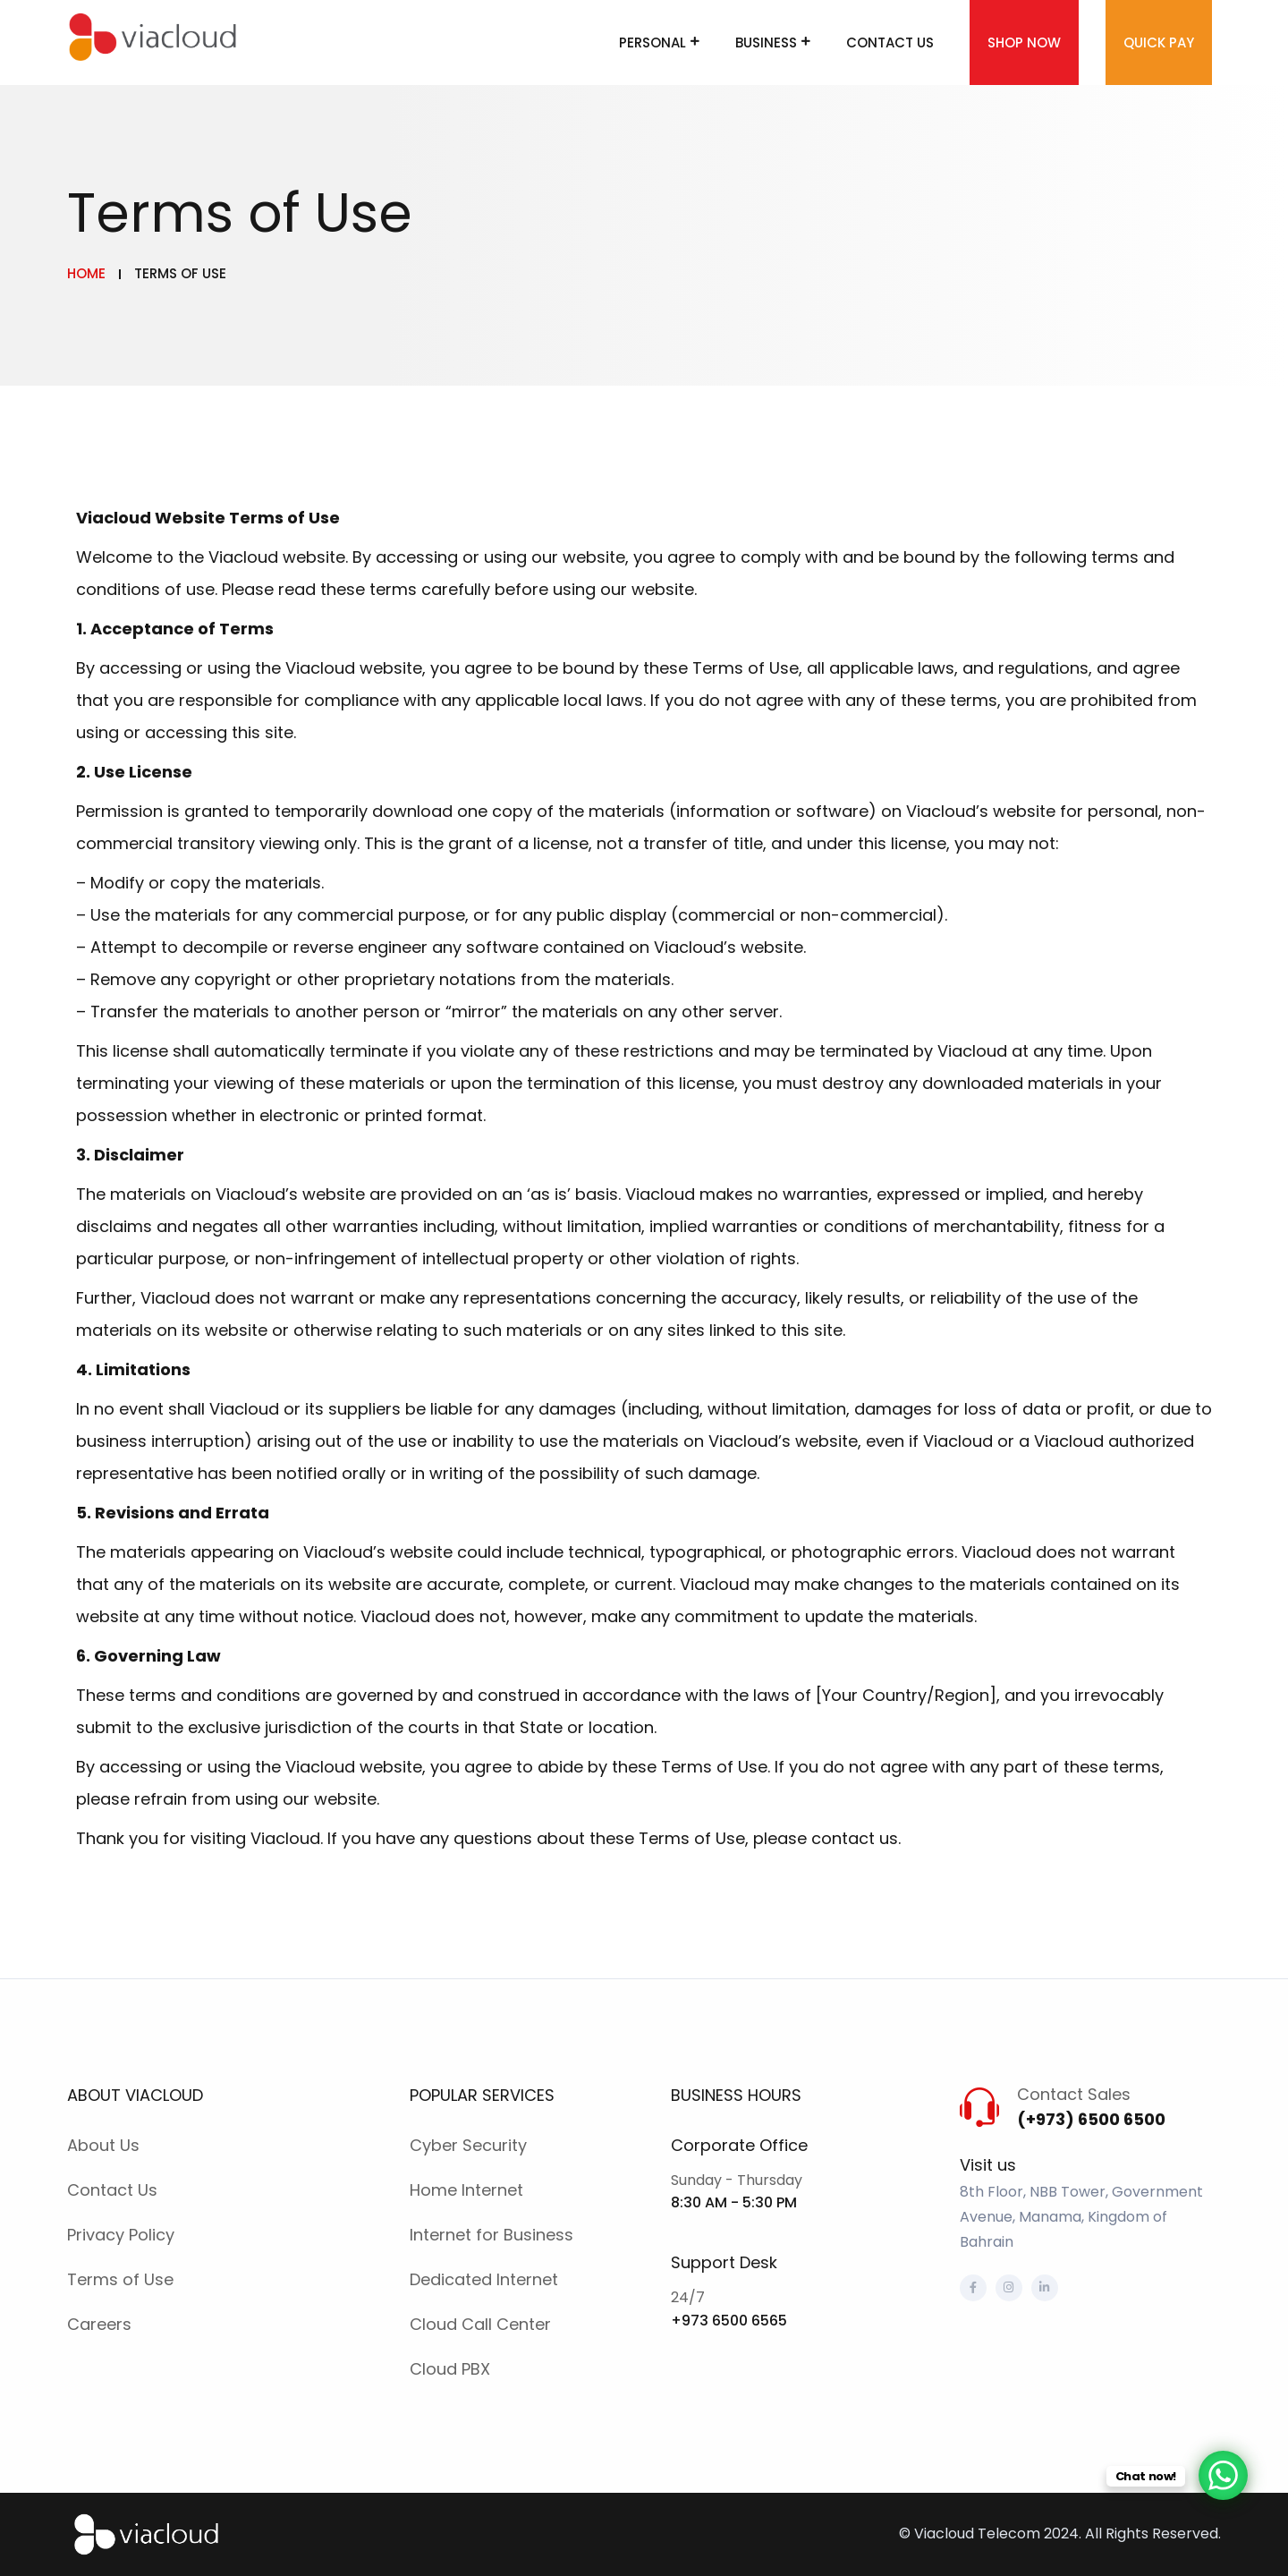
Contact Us (890, 42)
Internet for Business (491, 2234)
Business (766, 42)
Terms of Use (120, 2279)
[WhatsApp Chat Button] (1223, 2475)
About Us (103, 2145)
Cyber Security (468, 2145)
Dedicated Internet (484, 2279)
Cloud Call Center (480, 2324)
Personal (652, 42)
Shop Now (1024, 42)
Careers (99, 2324)
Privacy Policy (120, 2234)
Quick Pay (1158, 42)
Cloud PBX (450, 2369)
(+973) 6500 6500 (1091, 2119)
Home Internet (466, 2190)
